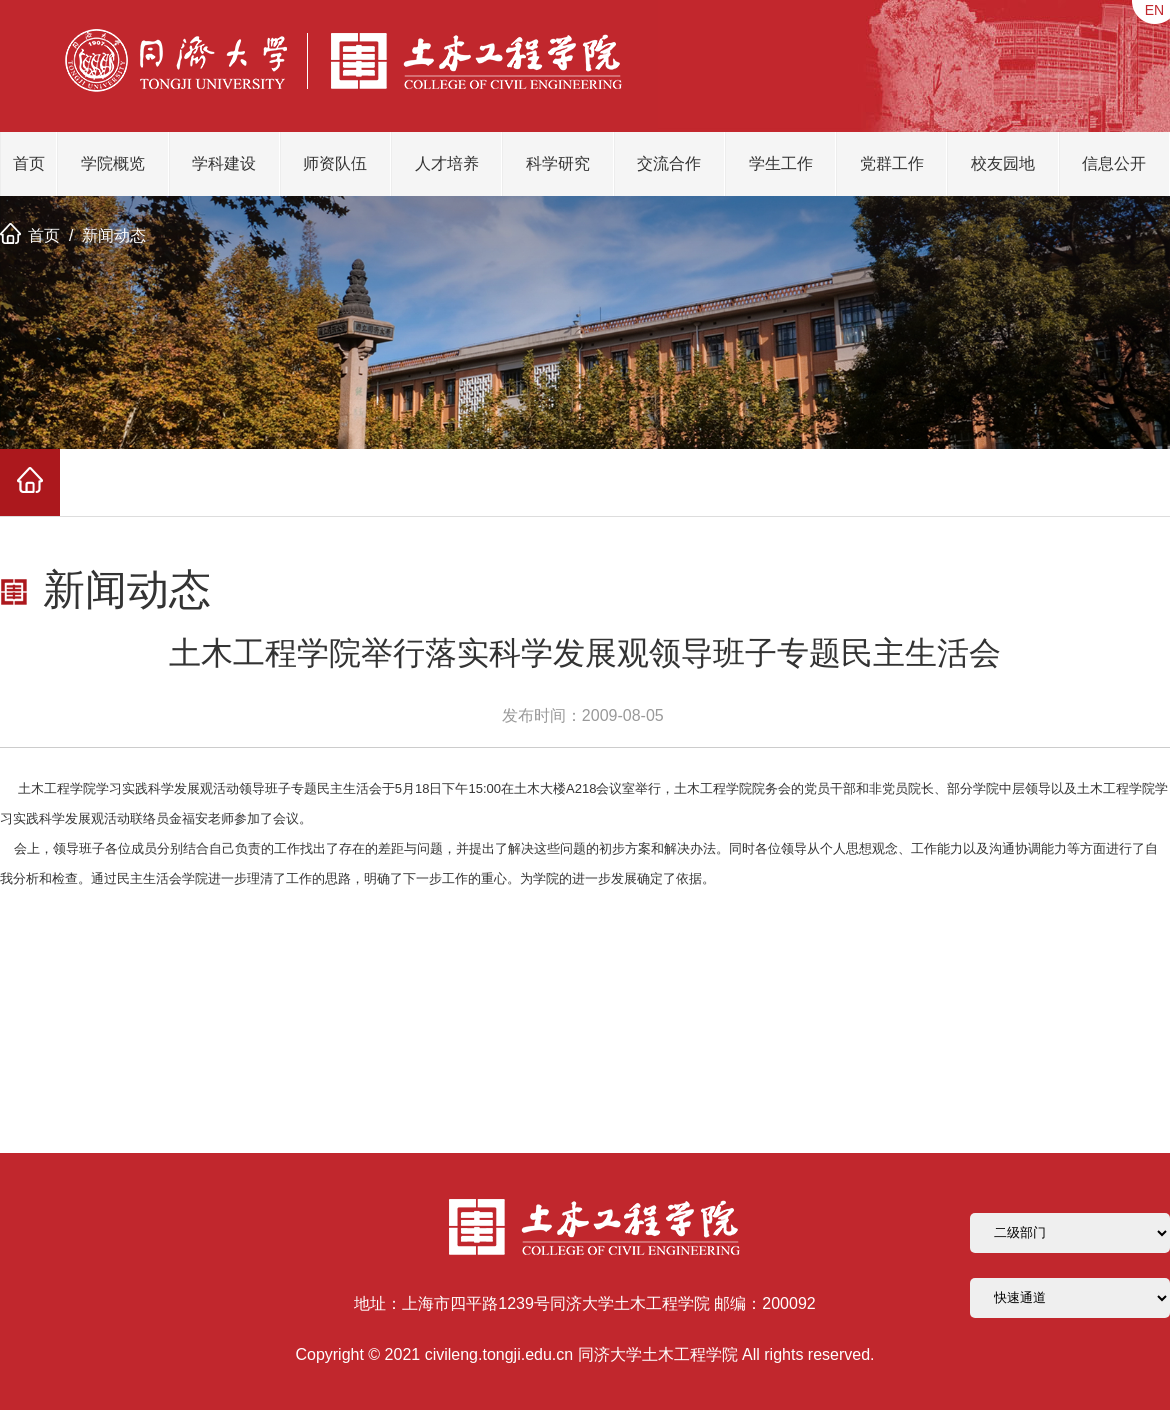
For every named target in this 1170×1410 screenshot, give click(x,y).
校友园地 (1003, 163)
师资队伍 (335, 163)
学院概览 (113, 163)
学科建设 (224, 163)
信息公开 (1114, 163)
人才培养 (447, 163)
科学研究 (558, 163)
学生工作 (781, 163)
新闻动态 (114, 235)
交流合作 (669, 163)
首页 (29, 163)
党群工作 (892, 163)
